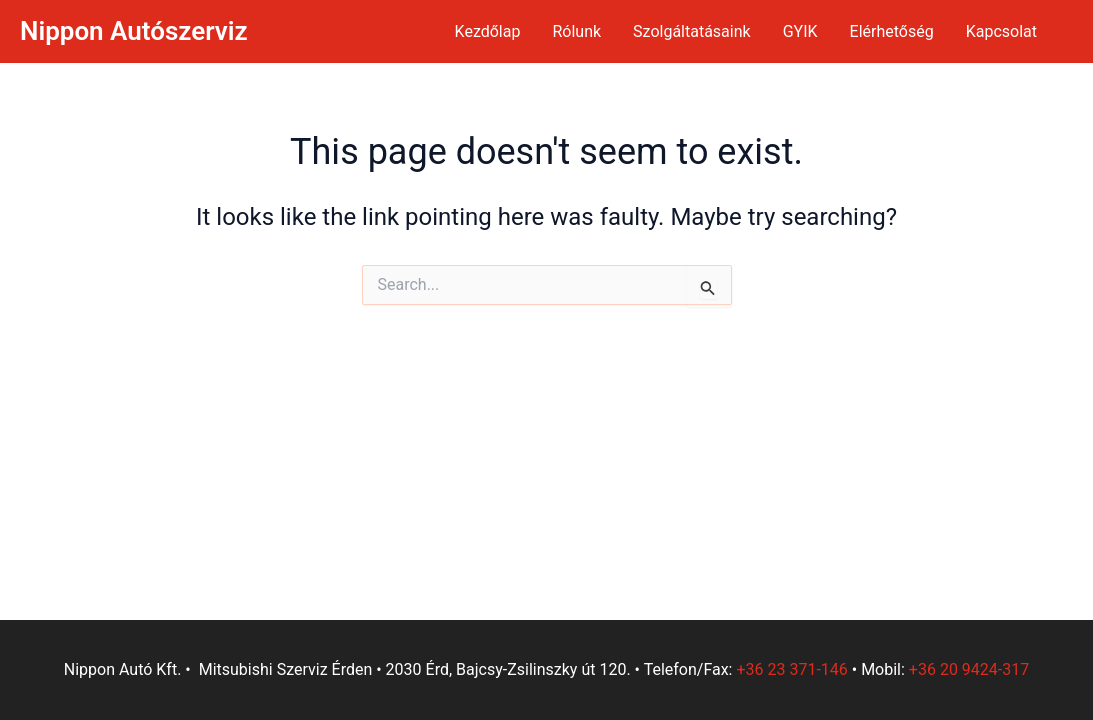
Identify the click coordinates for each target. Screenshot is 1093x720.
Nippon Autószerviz (134, 31)
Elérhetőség (892, 31)
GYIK (800, 31)
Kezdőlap (488, 31)
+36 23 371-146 (791, 669)
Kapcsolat (1001, 31)
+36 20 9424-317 (969, 669)
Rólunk (576, 31)
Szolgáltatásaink (692, 31)
